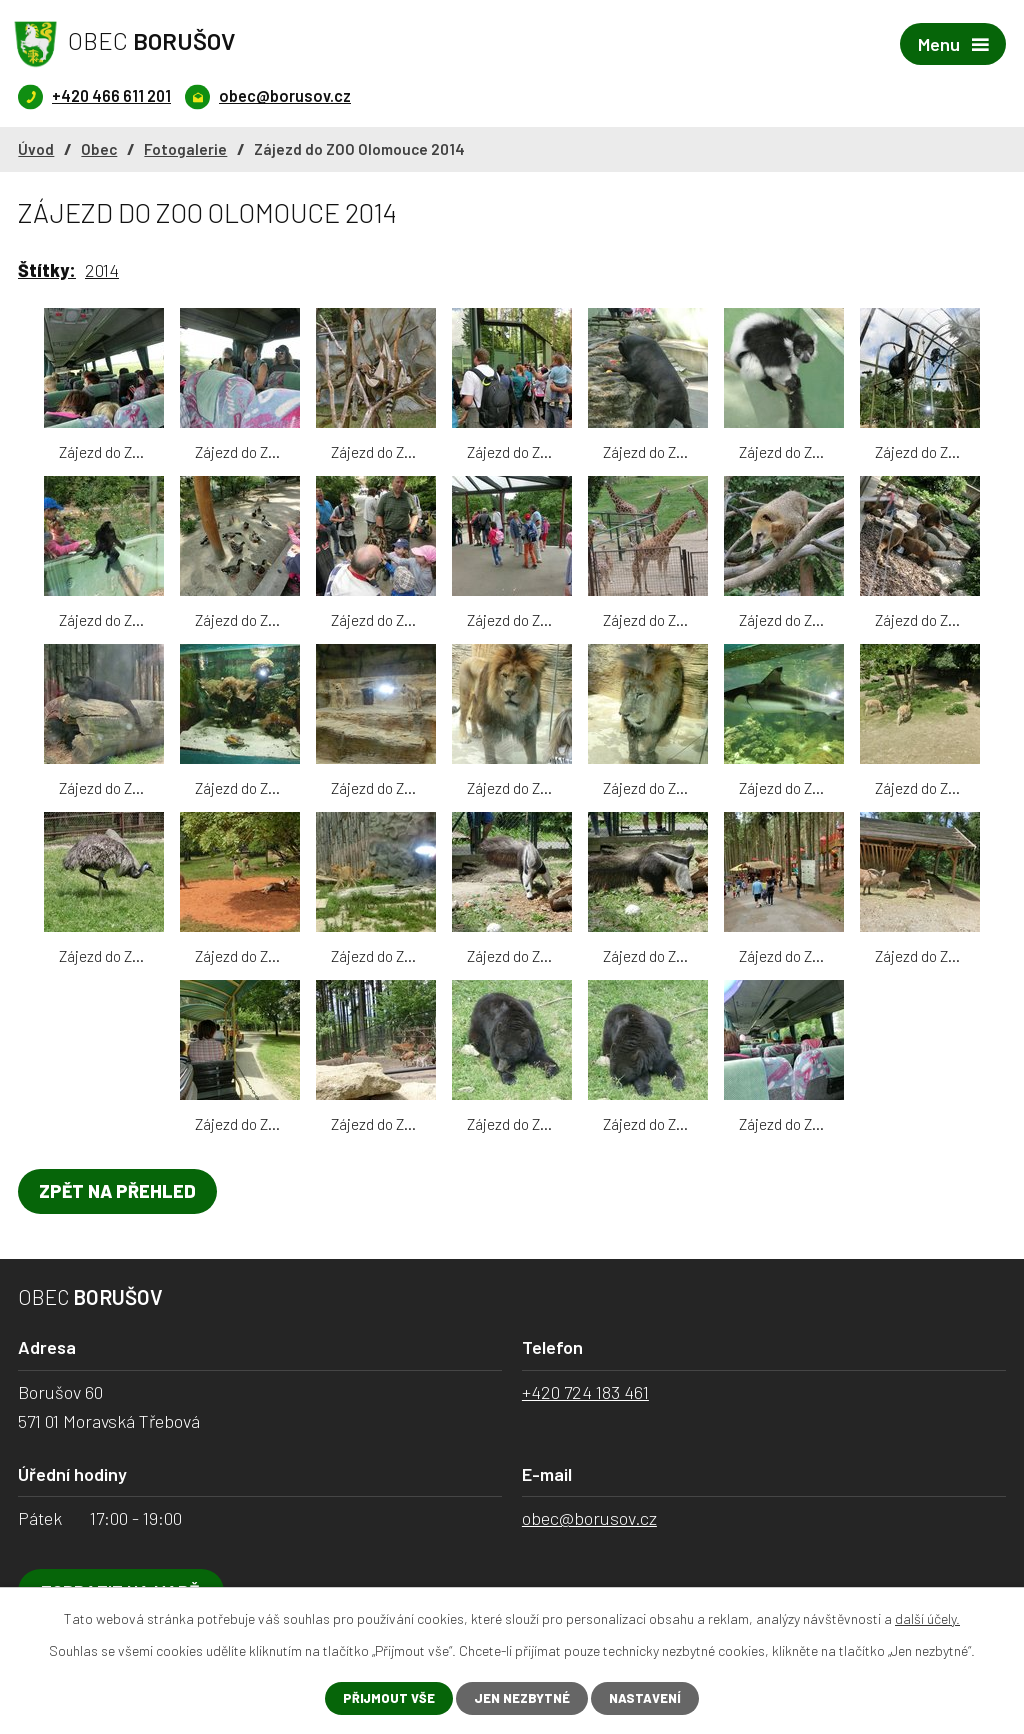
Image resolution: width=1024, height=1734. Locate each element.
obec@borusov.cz (589, 1520)
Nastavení (652, 1697)
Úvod (36, 151)
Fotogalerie (185, 151)
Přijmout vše (381, 1697)
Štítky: (47, 272)
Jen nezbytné (521, 1697)
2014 (102, 272)
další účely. (927, 1616)
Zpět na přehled (123, 1193)
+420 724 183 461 (585, 1394)
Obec (99, 151)
